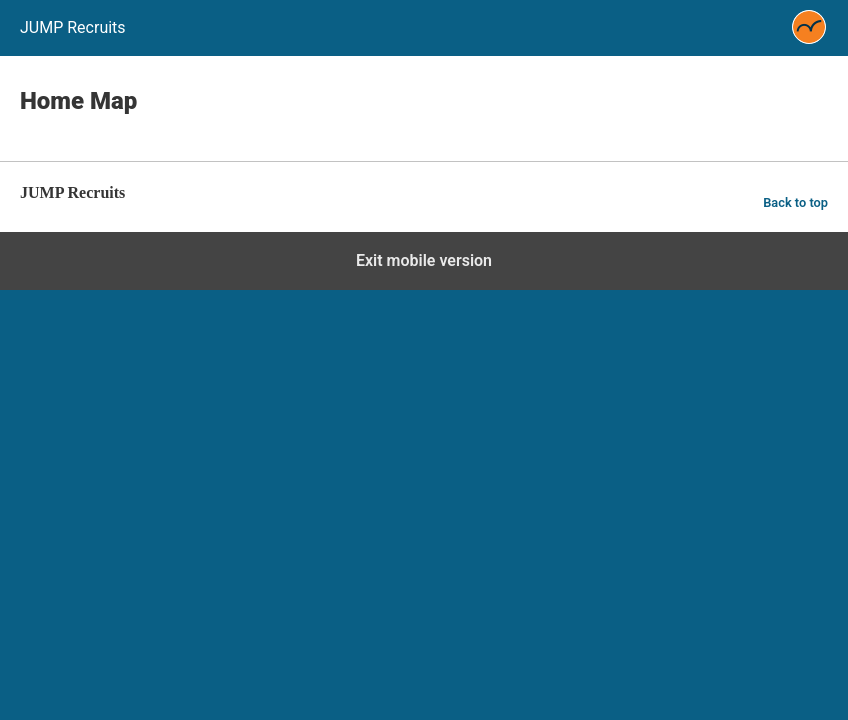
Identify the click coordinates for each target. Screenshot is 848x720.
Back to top (795, 202)
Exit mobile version (424, 260)
